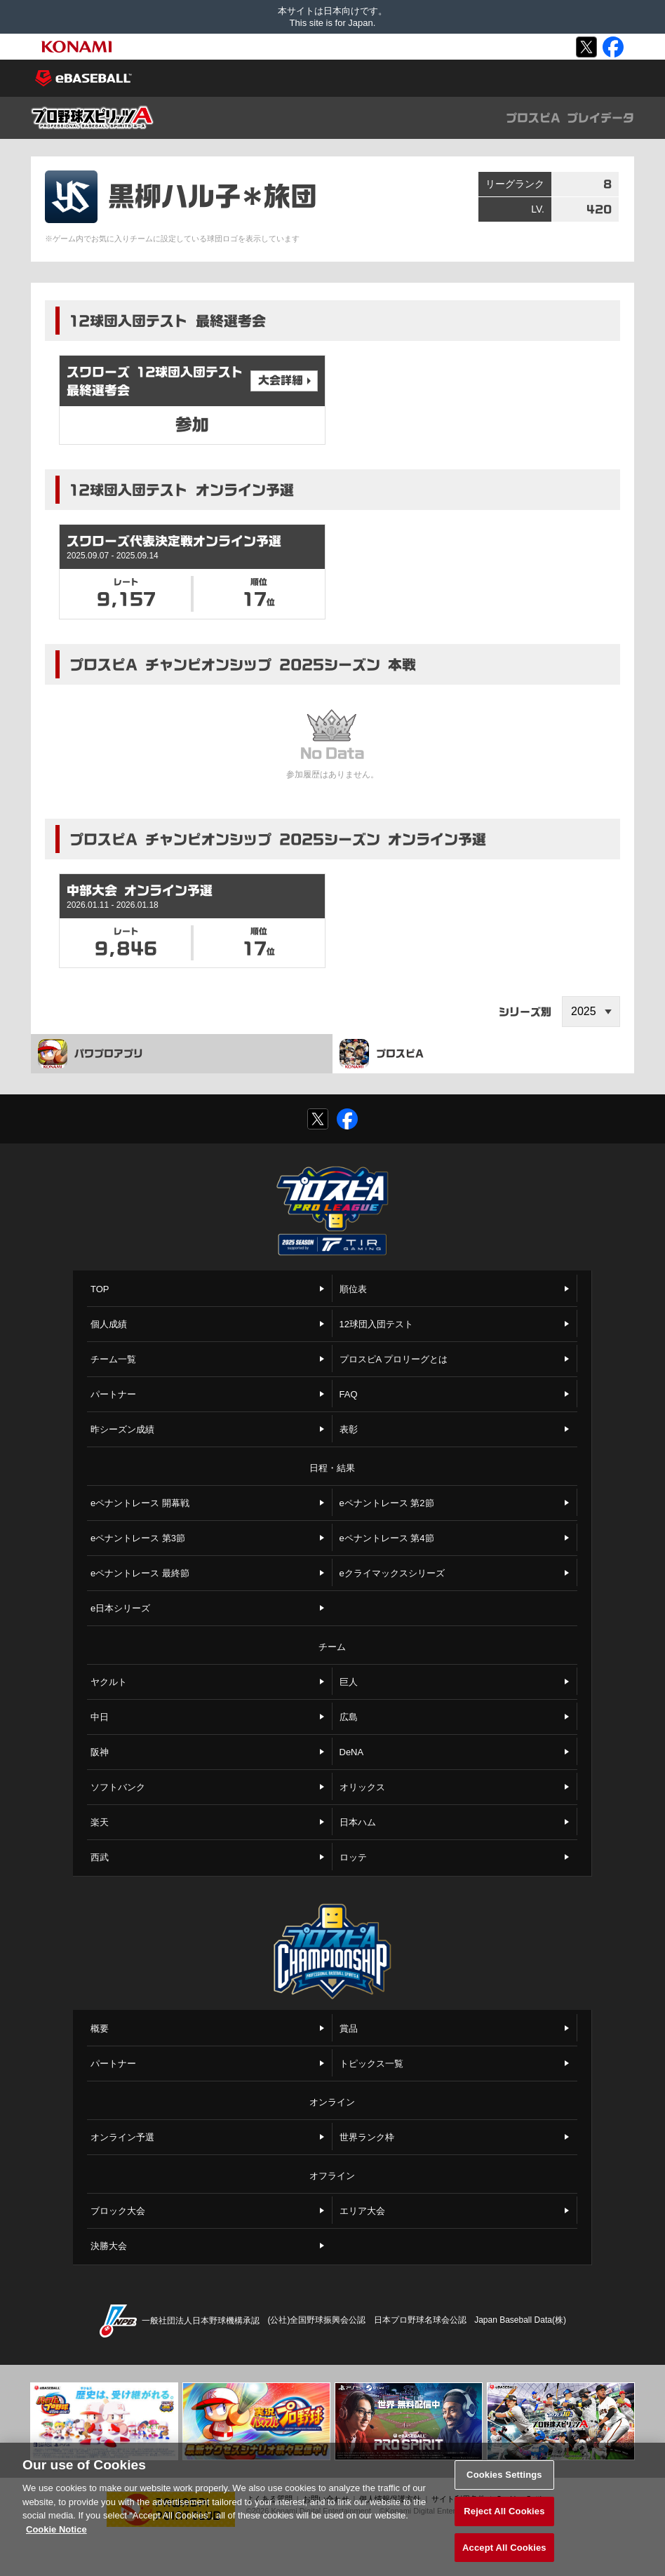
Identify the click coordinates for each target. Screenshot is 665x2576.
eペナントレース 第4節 (387, 1538)
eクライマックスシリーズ (392, 1573)
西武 (99, 1857)
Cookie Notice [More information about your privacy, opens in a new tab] (56, 2535)
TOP (99, 1289)
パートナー (113, 1394)
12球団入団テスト (376, 1324)
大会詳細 (280, 380)
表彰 (349, 1429)
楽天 (99, 1822)
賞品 (349, 2028)
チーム (332, 1647)
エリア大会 (362, 2211)
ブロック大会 (117, 2211)
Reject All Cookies (504, 2517)
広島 (349, 1717)
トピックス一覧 (371, 2063)
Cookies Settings (504, 2481)
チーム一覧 (113, 1359)
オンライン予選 (122, 2137)
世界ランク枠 (367, 2137)
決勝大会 (108, 2246)
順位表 (353, 1289)
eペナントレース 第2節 (387, 1503)
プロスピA (382, 1053)
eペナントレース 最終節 (139, 1573)
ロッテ (353, 1857)
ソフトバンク (117, 1787)
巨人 (349, 1682)
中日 (99, 1717)
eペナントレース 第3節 (137, 1538)
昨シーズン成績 (122, 1429)
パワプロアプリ (90, 1053)
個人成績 (108, 1324)
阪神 (99, 1752)
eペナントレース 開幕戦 (139, 1503)
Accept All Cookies (504, 2554)
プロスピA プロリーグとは (394, 1359)
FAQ (349, 1394)
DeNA (352, 1752)
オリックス (362, 1787)
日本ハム (358, 1822)
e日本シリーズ (120, 1608)
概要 (99, 2028)
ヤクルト (108, 1682)
